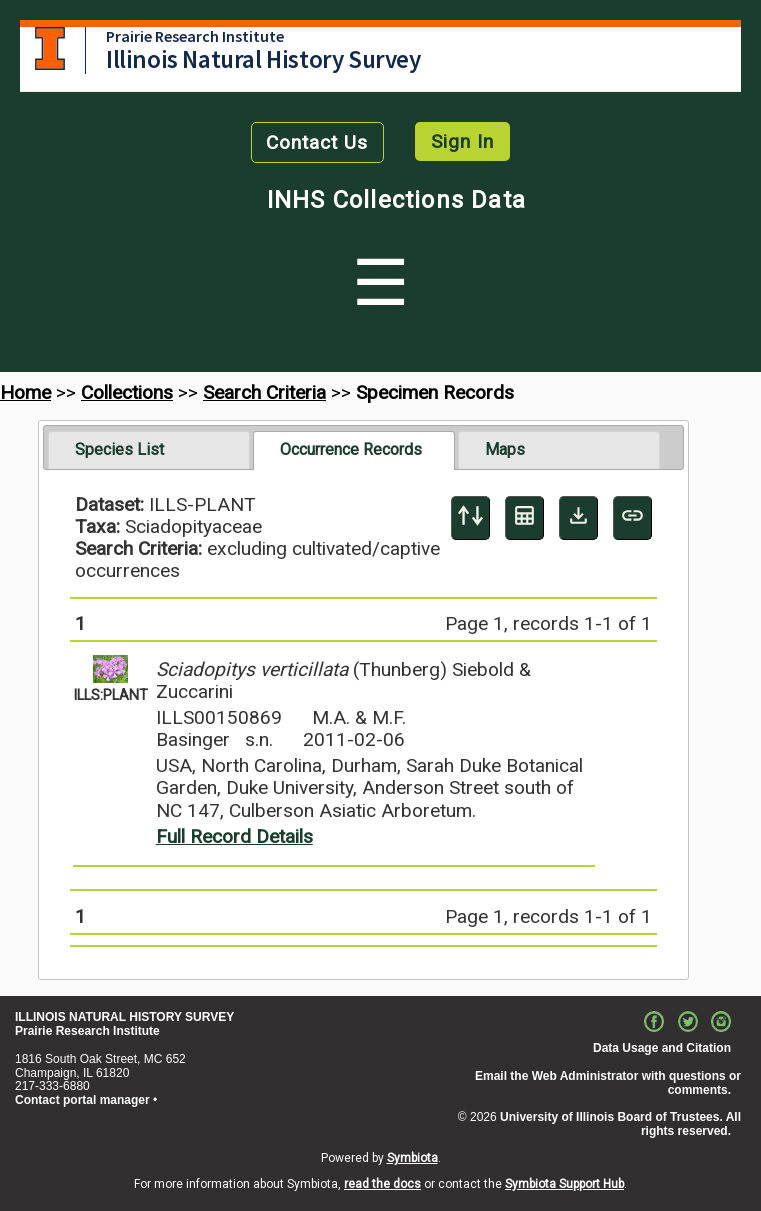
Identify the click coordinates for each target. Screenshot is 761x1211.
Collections (127, 392)
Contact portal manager (82, 1100)
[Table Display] (524, 518)
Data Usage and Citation (662, 1048)
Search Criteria (264, 392)
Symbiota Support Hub (564, 1184)
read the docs (382, 1184)
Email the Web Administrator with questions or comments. (608, 1083)
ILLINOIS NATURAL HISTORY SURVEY (124, 1017)
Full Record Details (234, 836)
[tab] (149, 450)
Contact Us (317, 142)
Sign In (462, 141)
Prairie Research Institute (195, 36)
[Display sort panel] (470, 518)
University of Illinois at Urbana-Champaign (50, 48)
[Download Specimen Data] (578, 518)
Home (25, 392)
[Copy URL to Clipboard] (632, 518)
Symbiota (412, 1158)
